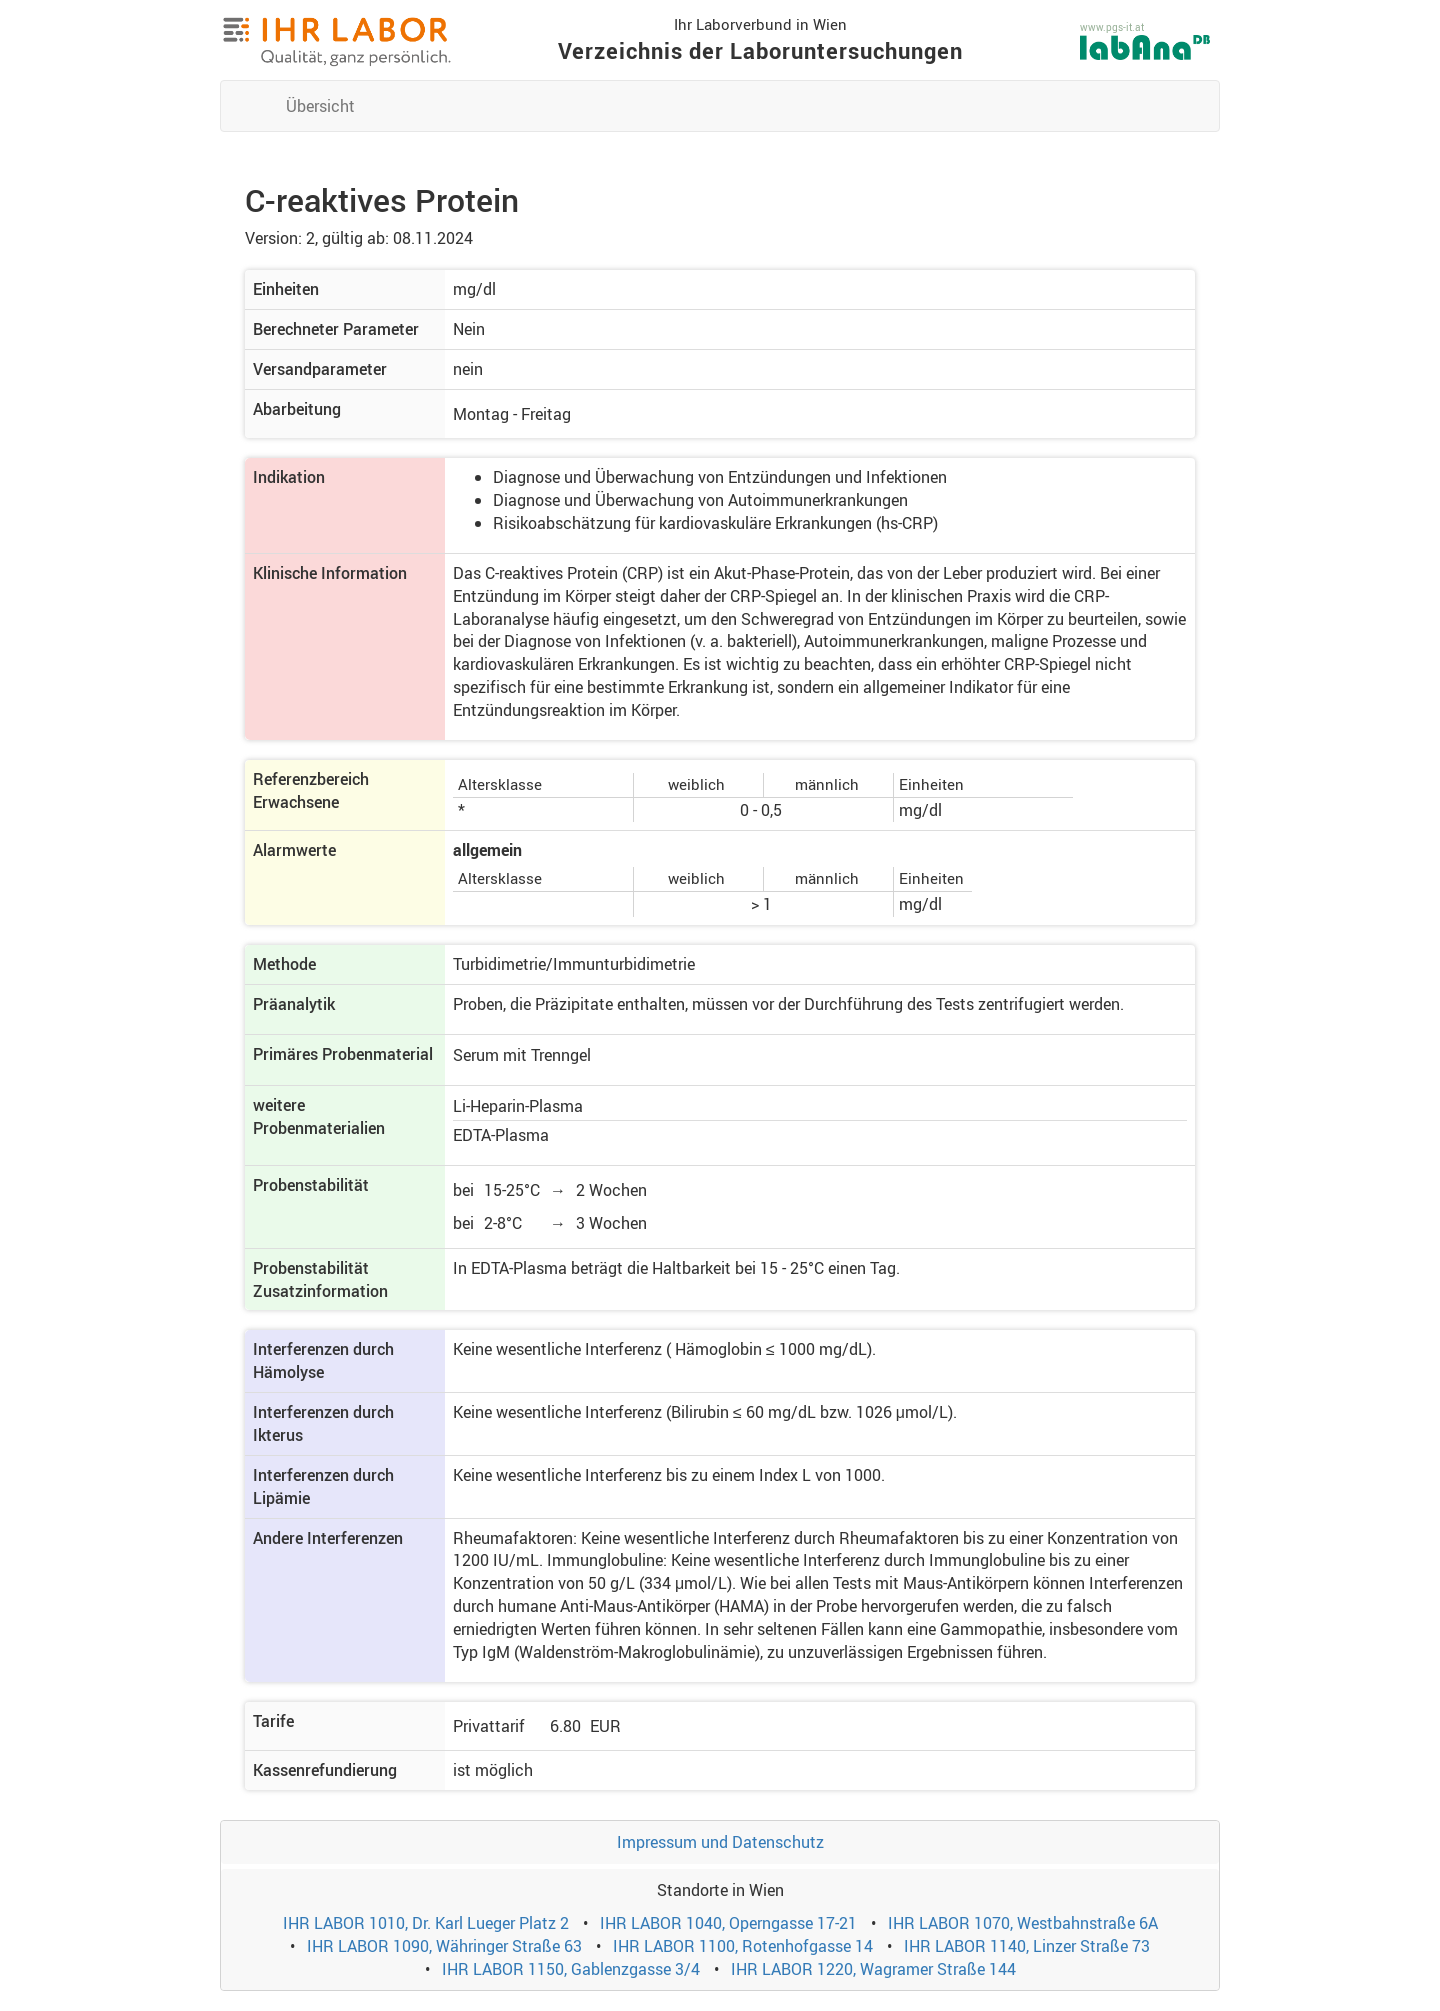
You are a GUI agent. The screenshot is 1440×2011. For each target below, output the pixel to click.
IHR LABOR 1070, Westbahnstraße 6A (1023, 1923)
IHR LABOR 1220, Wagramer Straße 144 (873, 1969)
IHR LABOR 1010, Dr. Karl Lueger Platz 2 (426, 1923)
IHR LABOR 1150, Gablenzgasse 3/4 (571, 1969)
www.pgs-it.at (1112, 27)
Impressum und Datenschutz (720, 1842)
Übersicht (320, 106)
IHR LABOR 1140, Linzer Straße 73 (1027, 1946)
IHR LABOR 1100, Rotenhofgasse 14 (743, 1946)
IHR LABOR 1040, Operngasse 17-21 (728, 1923)
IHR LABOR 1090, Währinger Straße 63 (444, 1946)
